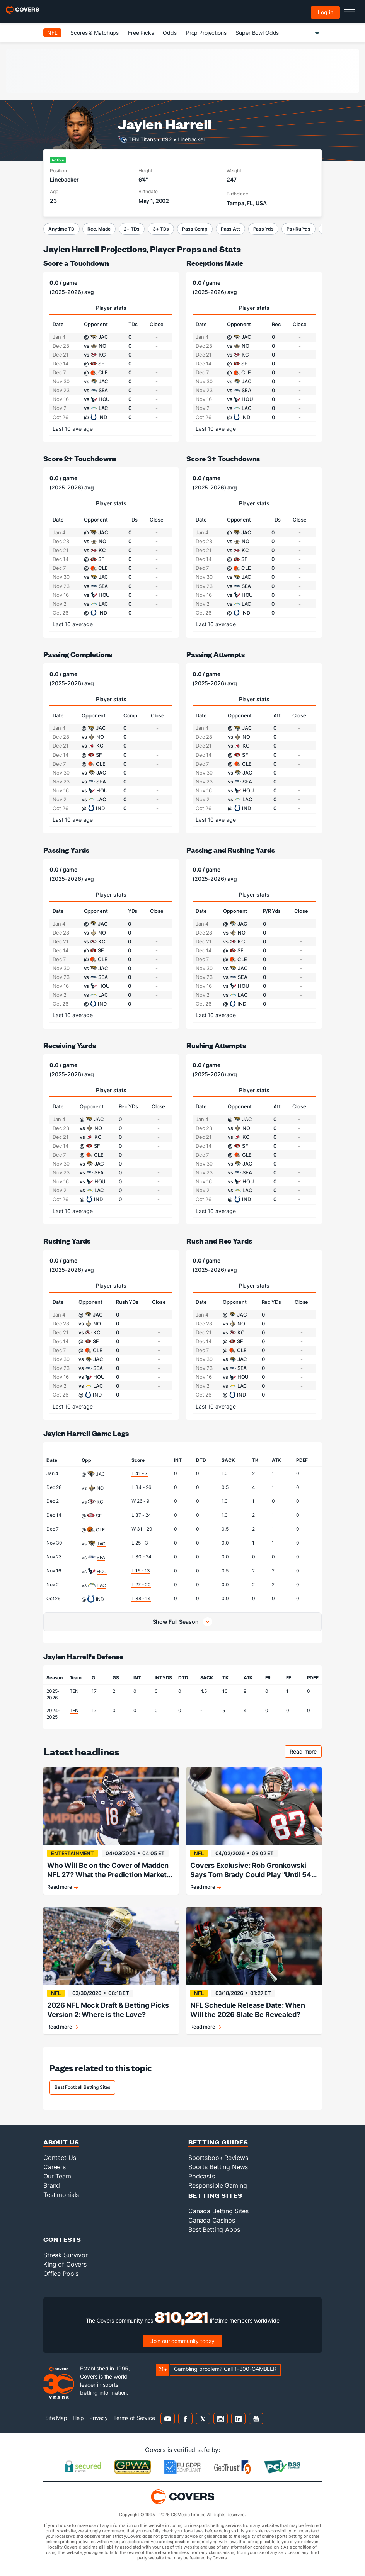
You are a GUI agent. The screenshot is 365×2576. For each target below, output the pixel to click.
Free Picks (141, 32)
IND (100, 1599)
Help (78, 2418)
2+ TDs (132, 229)
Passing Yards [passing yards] (66, 850)
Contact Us (59, 2157)
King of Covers (65, 2264)
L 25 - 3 (139, 1543)
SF (99, 1516)
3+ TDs (161, 229)
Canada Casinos (211, 2220)
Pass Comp (195, 229)
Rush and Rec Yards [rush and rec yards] (219, 1241)
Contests (62, 2239)
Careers (54, 2167)
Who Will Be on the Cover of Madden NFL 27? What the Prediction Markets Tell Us (109, 1870)
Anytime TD (61, 229)
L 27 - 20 (141, 1584)
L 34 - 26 (141, 1487)
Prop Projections (206, 32)
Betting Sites (215, 2195)
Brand (51, 2185)
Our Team (57, 2176)
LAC (101, 1585)
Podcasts (201, 2176)
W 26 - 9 (140, 1501)
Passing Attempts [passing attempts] (215, 654)
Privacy (98, 2418)
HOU (102, 1571)
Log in (325, 12)
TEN (74, 1691)
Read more (306, 1752)
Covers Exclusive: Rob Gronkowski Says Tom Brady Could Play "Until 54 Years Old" (250, 1870)
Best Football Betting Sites (82, 2087)
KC (100, 1502)
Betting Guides (218, 2142)
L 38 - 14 (141, 1598)
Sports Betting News (218, 2167)
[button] (182, 1621)
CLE (100, 1530)
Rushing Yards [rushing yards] (66, 1241)
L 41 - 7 (139, 1473)
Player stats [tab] (111, 307)
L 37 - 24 (141, 1515)
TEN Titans (142, 139)
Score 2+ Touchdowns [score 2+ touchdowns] (79, 458)
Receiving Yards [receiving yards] (69, 1045)
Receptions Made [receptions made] (214, 263)
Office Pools (60, 2273)
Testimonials (61, 2195)
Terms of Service (134, 2418)
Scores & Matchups (94, 32)
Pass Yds (263, 229)
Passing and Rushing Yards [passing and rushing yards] (230, 850)
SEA (101, 1557)
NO (100, 1488)
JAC (100, 1474)
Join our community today (182, 2341)
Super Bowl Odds (257, 32)
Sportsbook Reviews (218, 2157)
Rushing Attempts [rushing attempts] (216, 1045)
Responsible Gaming (217, 2185)
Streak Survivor (65, 2255)
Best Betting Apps (214, 2229)
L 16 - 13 (140, 1570)
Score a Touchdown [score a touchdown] (76, 263)
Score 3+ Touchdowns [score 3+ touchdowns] (223, 458)
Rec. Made (99, 229)
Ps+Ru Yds (298, 229)
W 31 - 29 (141, 1529)
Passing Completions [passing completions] (77, 654)
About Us (61, 2142)
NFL (52, 32)
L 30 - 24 (141, 1557)
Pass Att (230, 229)
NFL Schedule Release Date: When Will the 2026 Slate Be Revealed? (247, 2010)
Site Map (56, 2418)
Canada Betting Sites (218, 2211)
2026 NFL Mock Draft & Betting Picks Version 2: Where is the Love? (108, 2010)
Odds (169, 32)
